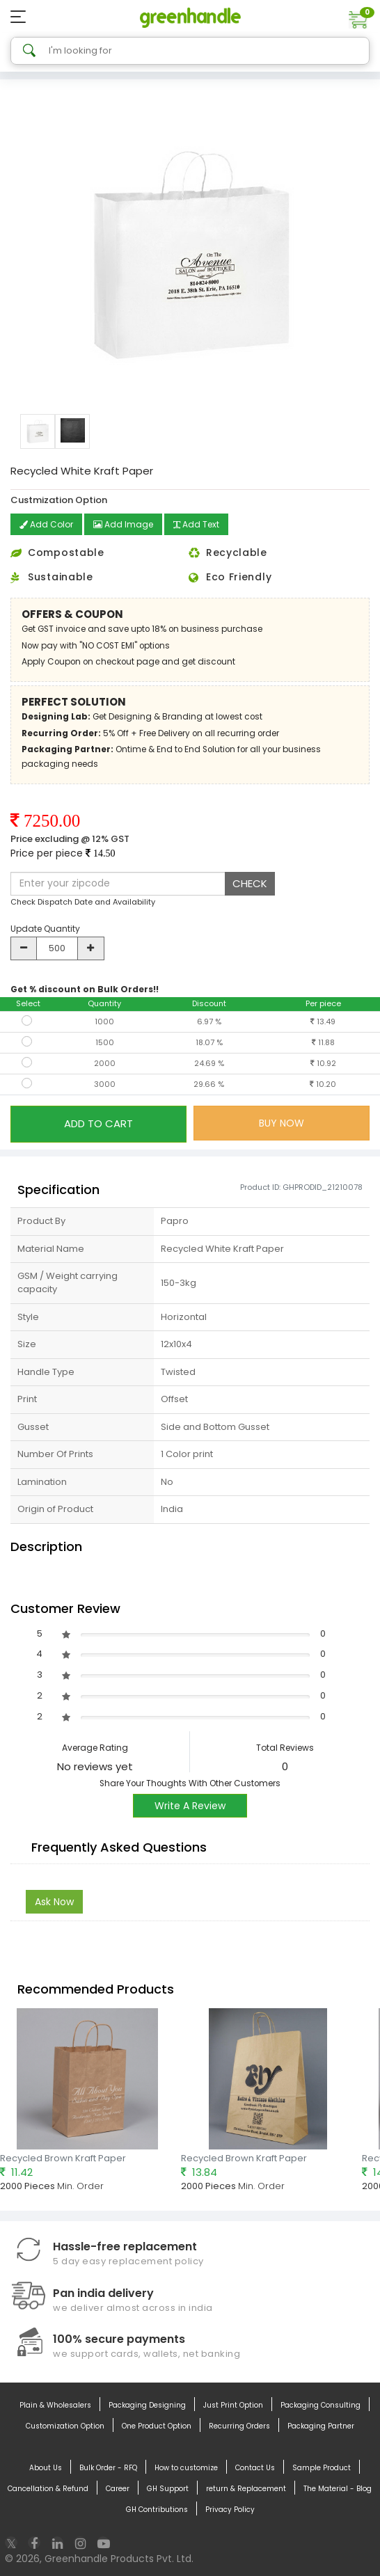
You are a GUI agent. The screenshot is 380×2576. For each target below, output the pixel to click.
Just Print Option (233, 2405)
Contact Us (255, 2468)
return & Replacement (246, 2489)
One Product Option (156, 2426)
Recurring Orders (239, 2426)
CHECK (249, 883)
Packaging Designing (147, 2405)
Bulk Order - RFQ (108, 2468)
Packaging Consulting (320, 2405)
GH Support (168, 2489)
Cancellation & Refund (48, 2489)
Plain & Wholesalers (55, 2405)
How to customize (186, 2468)
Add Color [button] (46, 524)
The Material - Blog (337, 2489)
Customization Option (65, 2426)
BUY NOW (281, 1123)
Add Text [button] (196, 524)
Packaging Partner (320, 2426)
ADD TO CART (98, 1123)
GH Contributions (157, 2510)
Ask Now (54, 1902)
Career (117, 2489)
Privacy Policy (230, 2510)
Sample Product (321, 2468)
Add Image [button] (123, 524)
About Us (45, 2468)
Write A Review (190, 1806)
